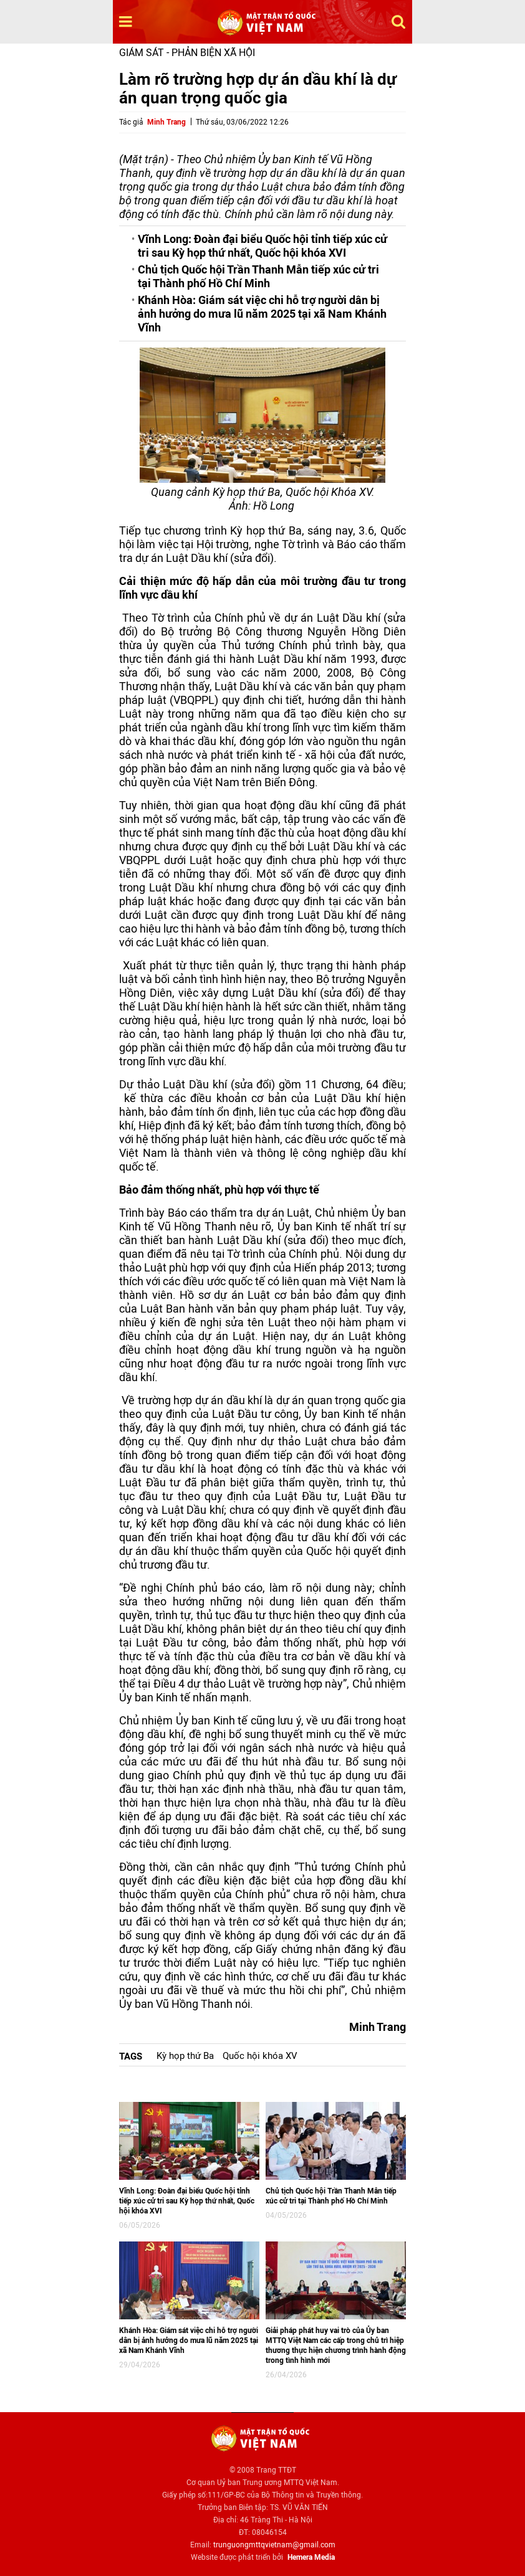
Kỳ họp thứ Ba (185, 2055)
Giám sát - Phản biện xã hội (187, 53)
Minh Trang (166, 122)
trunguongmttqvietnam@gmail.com (274, 2544)
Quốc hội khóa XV (260, 2055)
